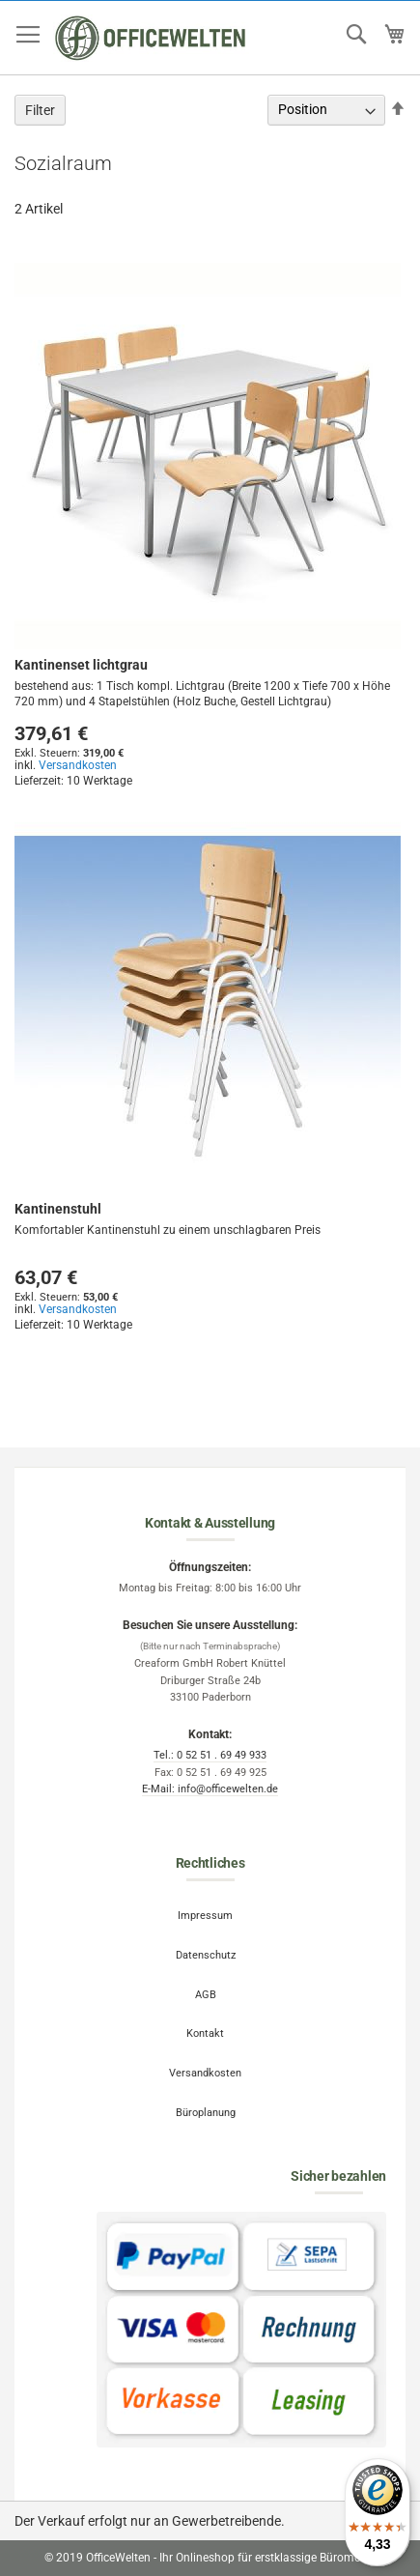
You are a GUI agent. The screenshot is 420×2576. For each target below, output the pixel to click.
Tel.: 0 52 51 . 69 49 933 (210, 1755)
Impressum (205, 1915)
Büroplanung (206, 2112)
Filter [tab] (40, 110)
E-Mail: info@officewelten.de (210, 1789)
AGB (205, 1995)
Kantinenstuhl (57, 1208)
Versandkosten (78, 765)
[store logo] (151, 38)
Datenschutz (206, 1955)
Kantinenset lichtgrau (81, 665)
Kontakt (205, 2033)
